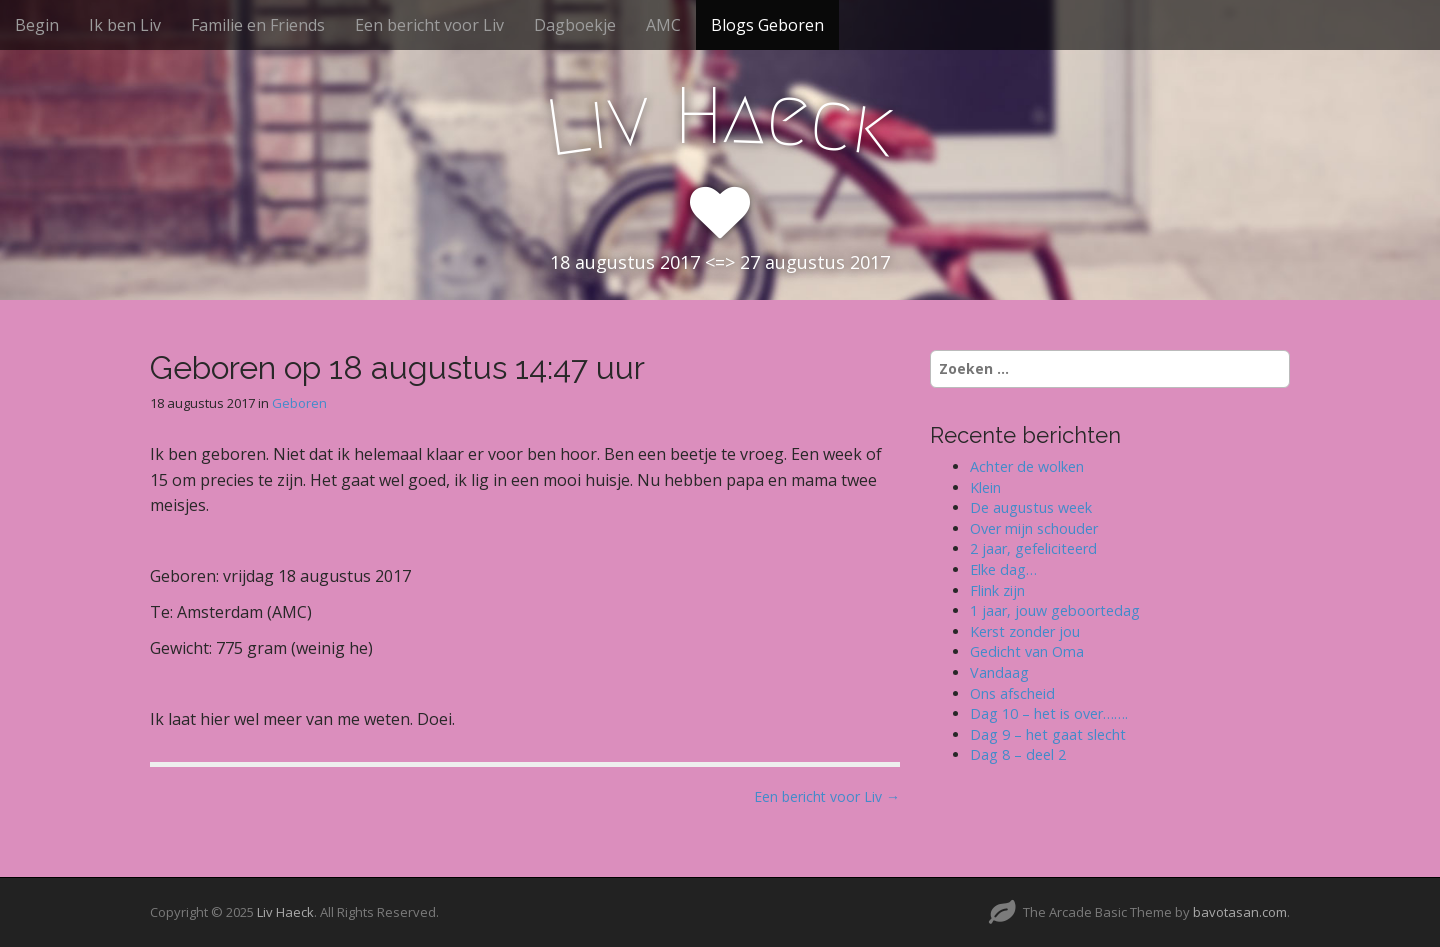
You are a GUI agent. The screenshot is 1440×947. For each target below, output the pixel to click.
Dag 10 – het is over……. (1049, 713)
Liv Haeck (285, 912)
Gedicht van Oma (1027, 651)
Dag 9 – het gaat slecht (1048, 734)
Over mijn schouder (1034, 528)
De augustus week (1031, 507)
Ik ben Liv (125, 25)
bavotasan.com (1240, 912)
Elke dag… (1003, 569)
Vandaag (999, 672)
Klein (985, 487)
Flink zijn (997, 590)
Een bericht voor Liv (429, 25)
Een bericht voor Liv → (827, 796)
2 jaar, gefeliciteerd (1033, 548)
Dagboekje (575, 25)
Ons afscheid (1012, 693)
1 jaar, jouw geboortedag (1055, 610)
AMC (663, 25)
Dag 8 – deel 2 (1018, 754)
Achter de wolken (1027, 466)
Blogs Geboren (767, 25)
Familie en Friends (258, 25)
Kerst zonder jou (1025, 631)
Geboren (299, 403)
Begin (37, 25)
